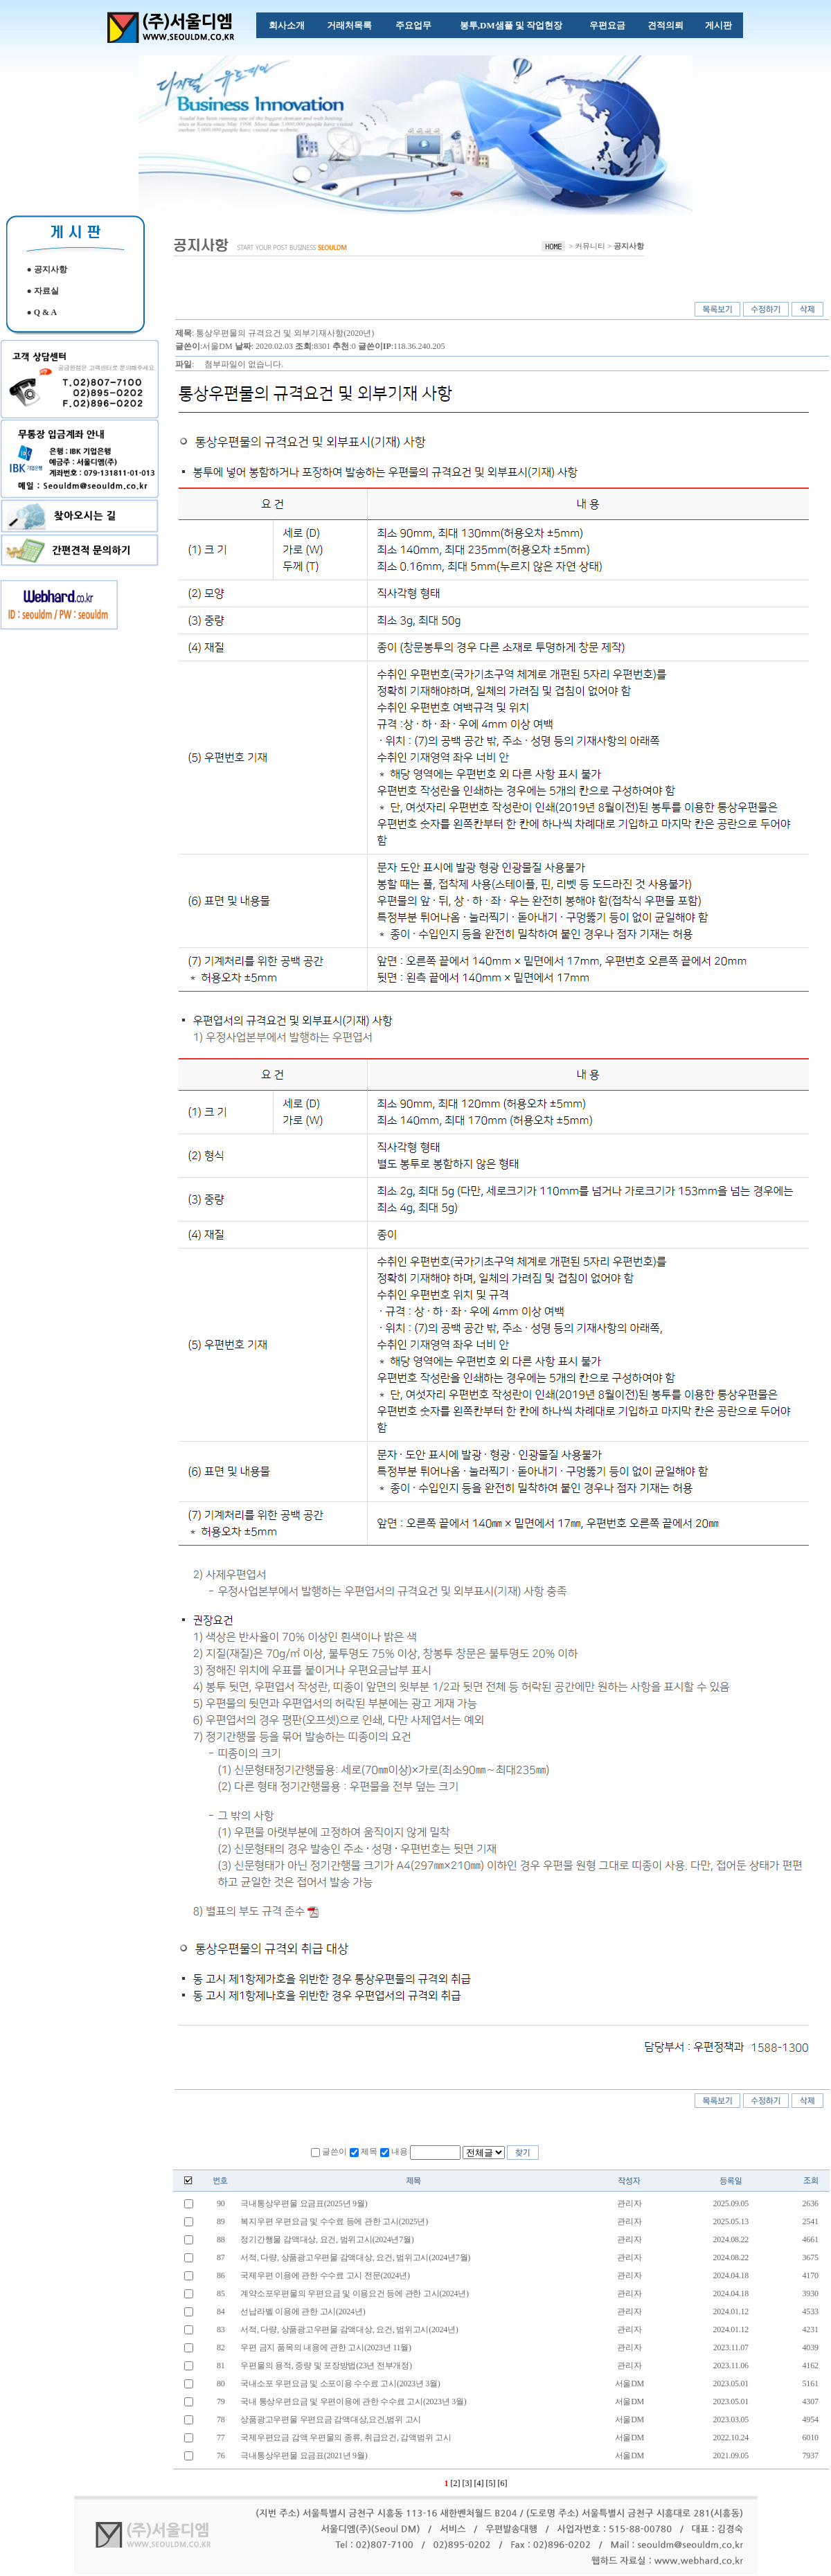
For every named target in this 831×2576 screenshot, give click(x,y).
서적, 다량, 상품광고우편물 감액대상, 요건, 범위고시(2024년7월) (354, 2257)
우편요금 (607, 25)
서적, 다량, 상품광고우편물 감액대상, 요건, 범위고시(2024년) (350, 2329)
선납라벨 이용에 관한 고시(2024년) (302, 2311)
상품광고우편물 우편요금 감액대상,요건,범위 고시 (330, 2419)
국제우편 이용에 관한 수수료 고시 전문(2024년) (324, 2275)
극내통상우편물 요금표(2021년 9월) (303, 2455)
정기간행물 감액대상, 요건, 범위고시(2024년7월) (326, 2239)
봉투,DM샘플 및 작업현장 (511, 25)
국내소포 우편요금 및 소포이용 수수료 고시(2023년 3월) (339, 2383)
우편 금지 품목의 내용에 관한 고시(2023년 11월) (325, 2347)
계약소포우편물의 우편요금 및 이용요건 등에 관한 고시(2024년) (354, 2293)
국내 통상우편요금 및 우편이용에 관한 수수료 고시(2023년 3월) (354, 2401)
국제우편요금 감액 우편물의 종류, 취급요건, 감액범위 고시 (345, 2437)
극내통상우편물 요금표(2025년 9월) (303, 2203)
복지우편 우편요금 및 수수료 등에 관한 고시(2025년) (333, 2221)
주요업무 (413, 25)
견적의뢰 (665, 25)
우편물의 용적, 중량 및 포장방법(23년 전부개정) (325, 2365)
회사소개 (287, 25)
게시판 (718, 25)
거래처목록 (349, 25)
